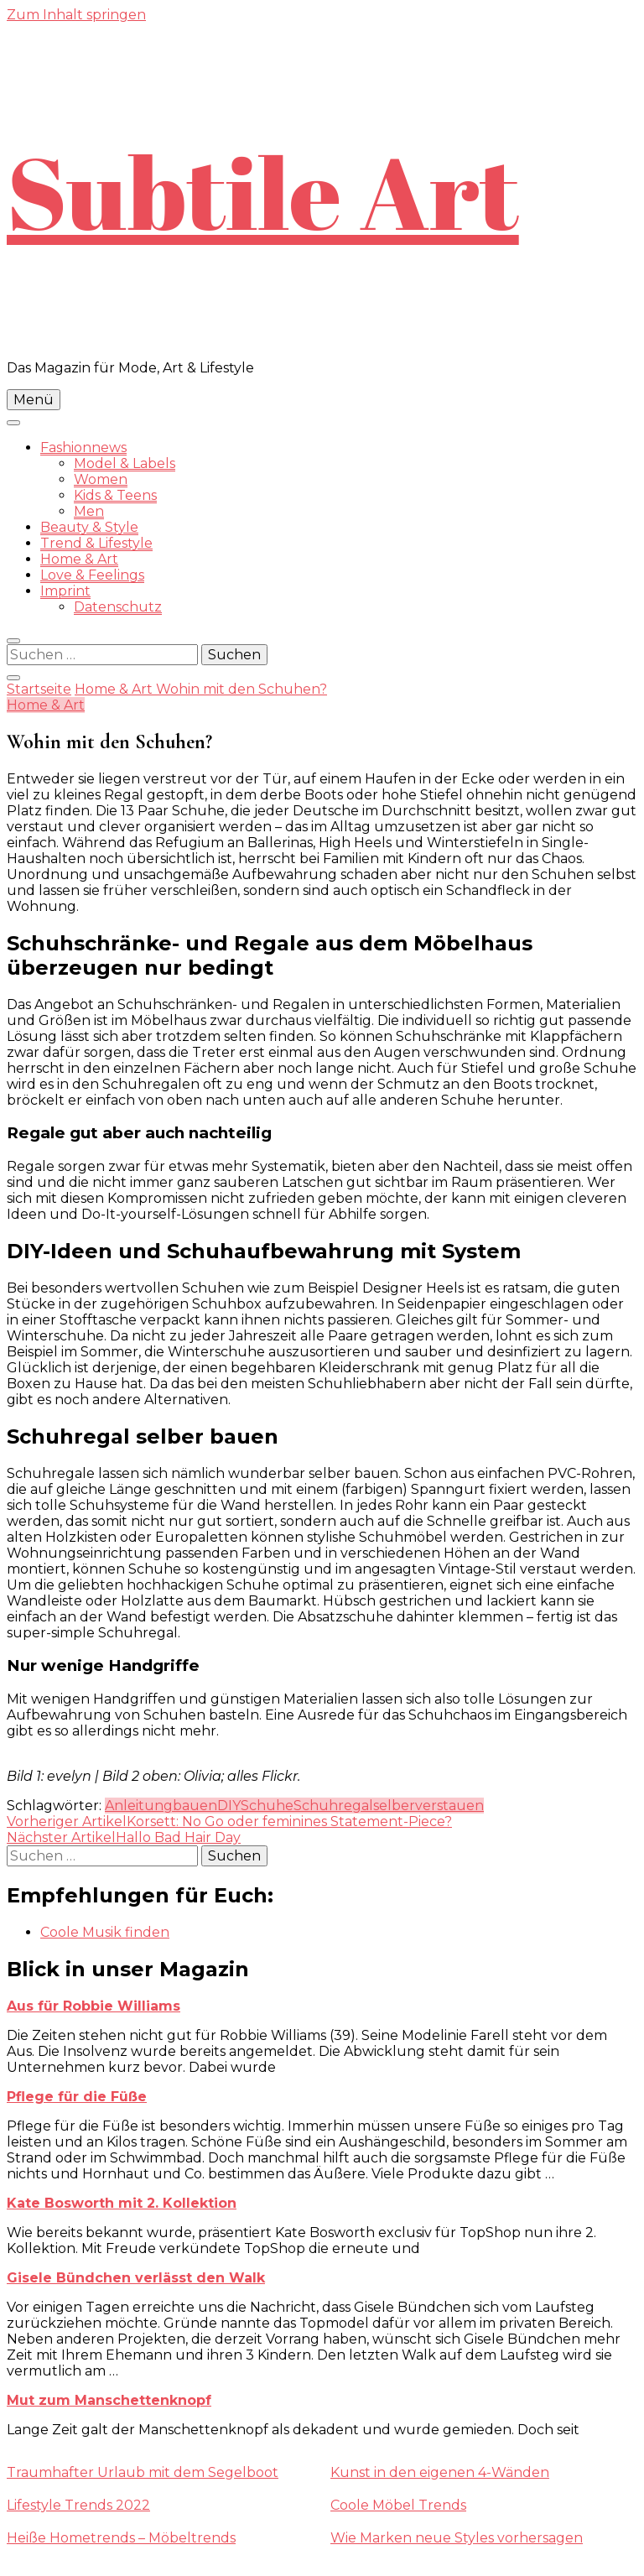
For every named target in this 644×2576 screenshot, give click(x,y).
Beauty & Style (89, 527)
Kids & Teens (115, 495)
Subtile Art (263, 191)
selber (394, 1806)
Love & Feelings (92, 575)
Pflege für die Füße (77, 2097)
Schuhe (267, 1806)
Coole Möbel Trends (398, 2505)
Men (89, 511)
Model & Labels (124, 463)
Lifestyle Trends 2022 (78, 2505)
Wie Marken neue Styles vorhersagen (456, 2538)
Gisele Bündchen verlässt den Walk (136, 2278)
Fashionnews (83, 447)
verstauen (449, 1806)
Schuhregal (333, 1806)
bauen (195, 1806)
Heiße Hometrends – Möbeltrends (121, 2538)
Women (100, 479)
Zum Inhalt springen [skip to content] (76, 15)
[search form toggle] (13, 640)
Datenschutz (118, 607)
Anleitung (139, 1806)
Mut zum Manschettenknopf (109, 2400)
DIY (229, 1806)
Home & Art (79, 559)
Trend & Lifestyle (96, 543)
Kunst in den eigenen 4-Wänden (439, 2472)
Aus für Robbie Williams (93, 2006)
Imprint (65, 591)
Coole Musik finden (104, 1932)
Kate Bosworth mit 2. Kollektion (121, 2203)
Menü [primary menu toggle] (33, 400)
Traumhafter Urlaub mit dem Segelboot (142, 2472)
